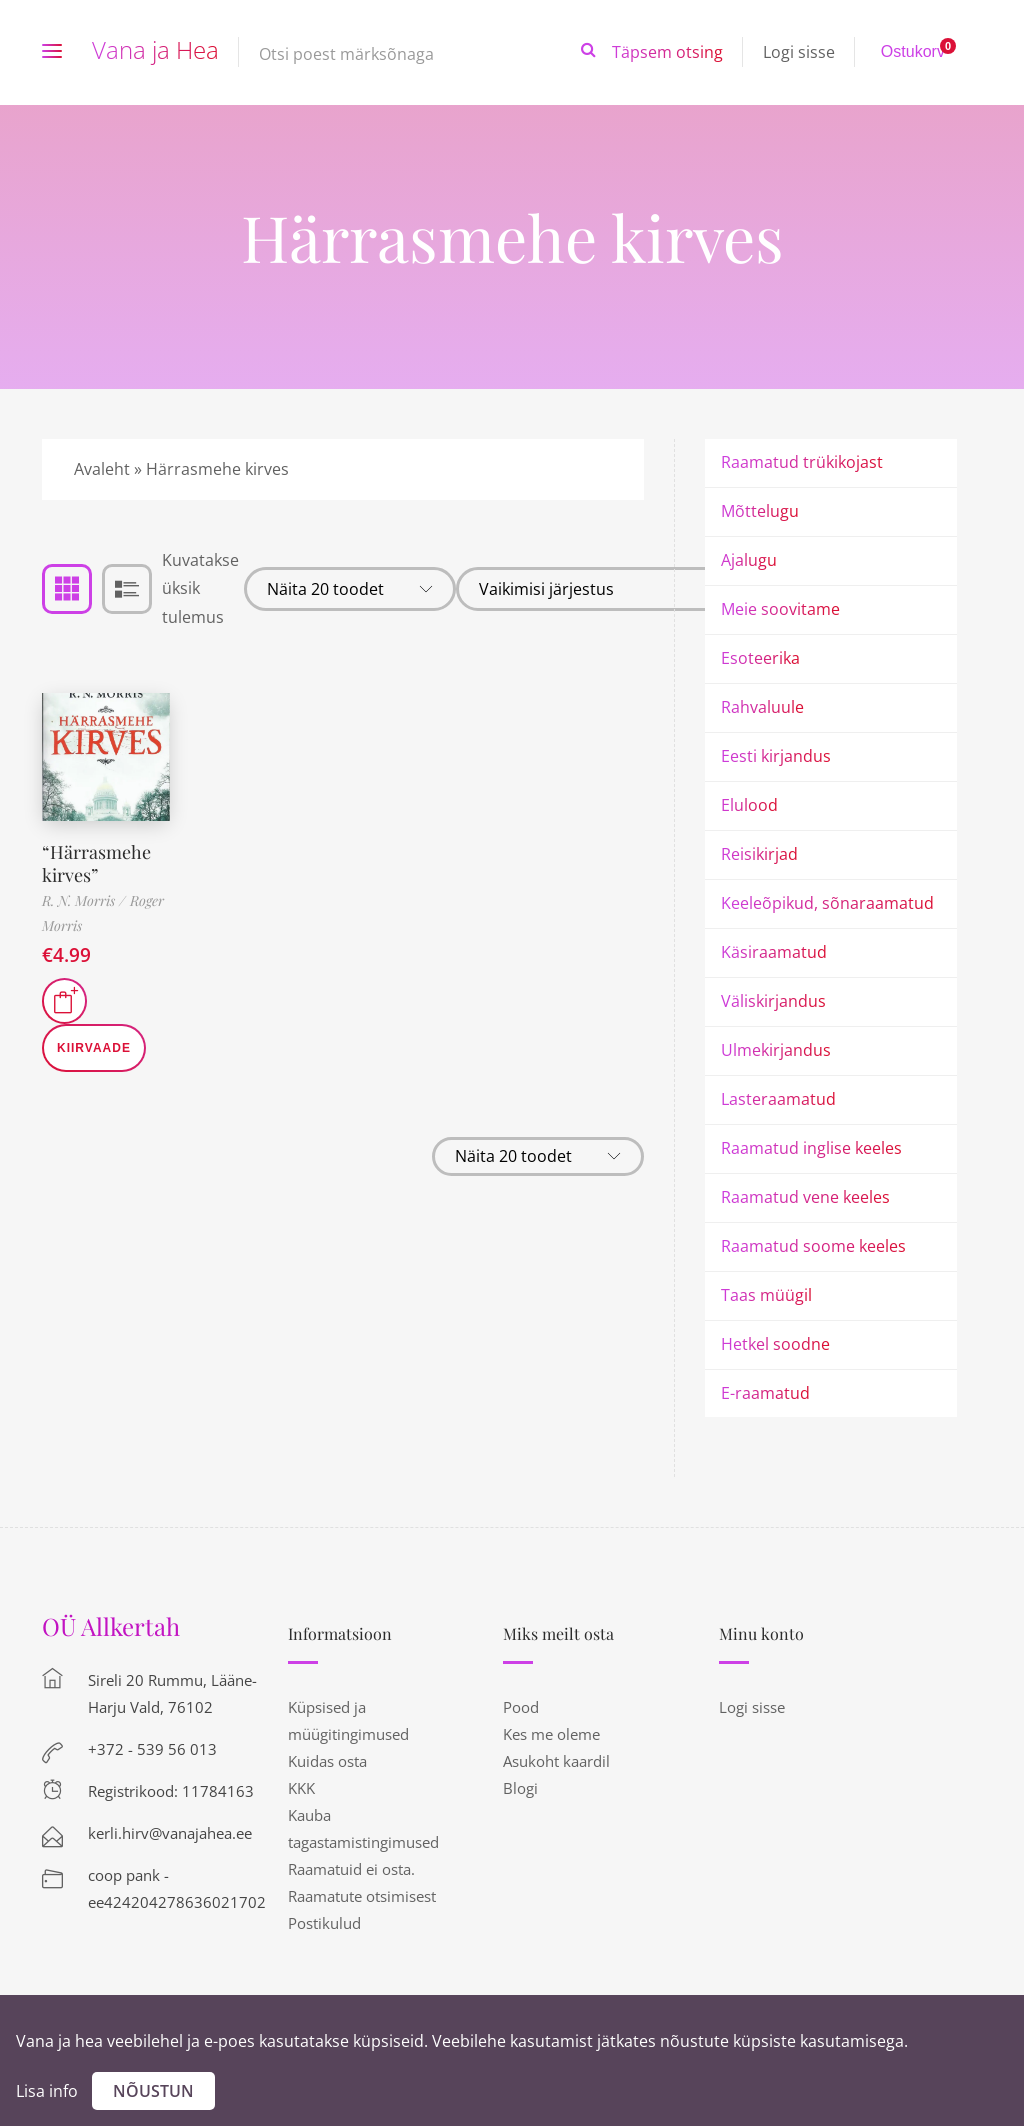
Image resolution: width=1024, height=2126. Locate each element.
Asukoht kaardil (556, 1761)
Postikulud (324, 1923)
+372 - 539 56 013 (152, 1749)
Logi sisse (799, 52)
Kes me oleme (551, 1734)
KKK (301, 1788)
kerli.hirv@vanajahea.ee (170, 1833)
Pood (521, 1707)
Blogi (520, 1788)
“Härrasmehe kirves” (96, 863)
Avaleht (102, 469)
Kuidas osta (327, 1761)
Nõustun (153, 2091)
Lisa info (47, 2091)
